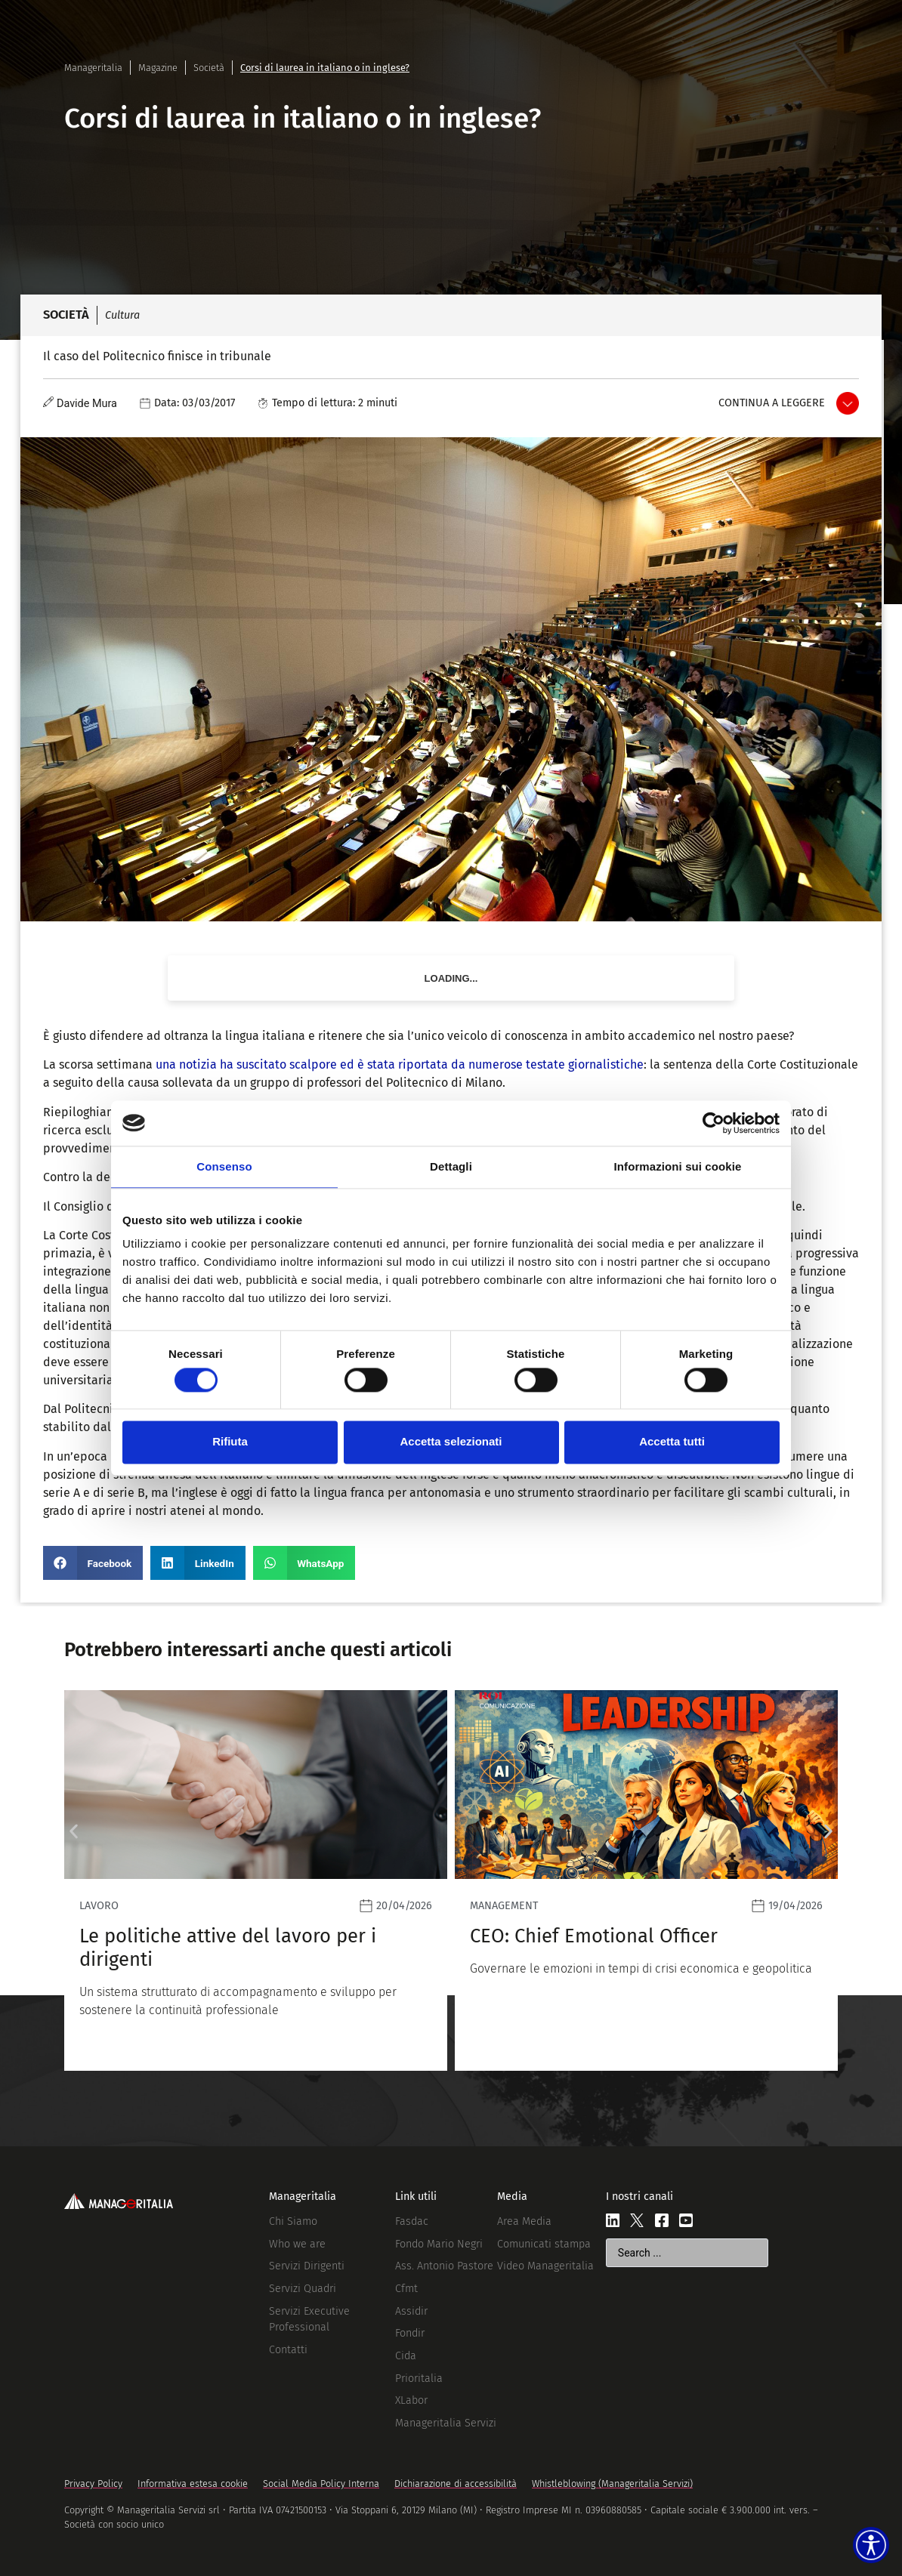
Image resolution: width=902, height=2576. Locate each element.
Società (208, 67)
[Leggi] (255, 1880)
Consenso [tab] (224, 1166)
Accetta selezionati (451, 1442)
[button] (93, 1563)
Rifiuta (230, 1442)
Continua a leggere (771, 402)
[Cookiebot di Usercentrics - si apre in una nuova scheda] (713, 1123)
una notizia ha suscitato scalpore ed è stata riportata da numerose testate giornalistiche (400, 1064)
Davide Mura (87, 403)
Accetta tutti (672, 1442)
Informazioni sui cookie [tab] (678, 1166)
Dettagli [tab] (451, 1166)
